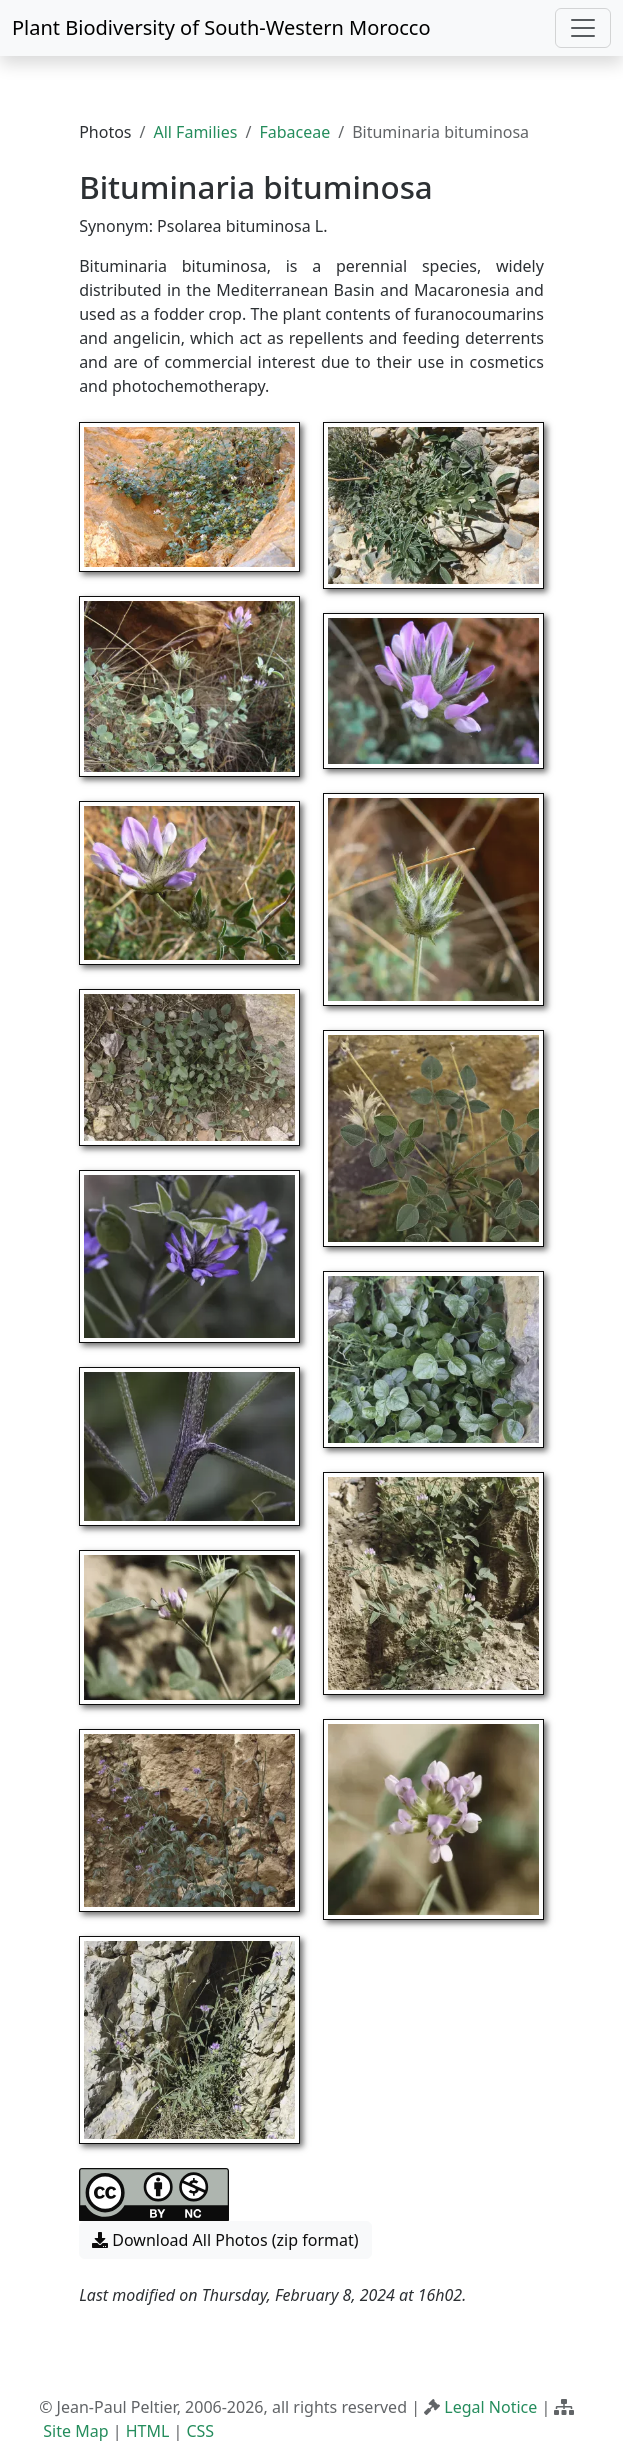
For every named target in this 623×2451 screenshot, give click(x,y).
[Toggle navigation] (583, 28)
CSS (200, 2431)
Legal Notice (490, 2407)
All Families (195, 132)
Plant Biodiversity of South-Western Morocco (221, 27)
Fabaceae (294, 132)
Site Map (75, 2431)
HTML (148, 2431)
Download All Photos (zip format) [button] (225, 2240)
